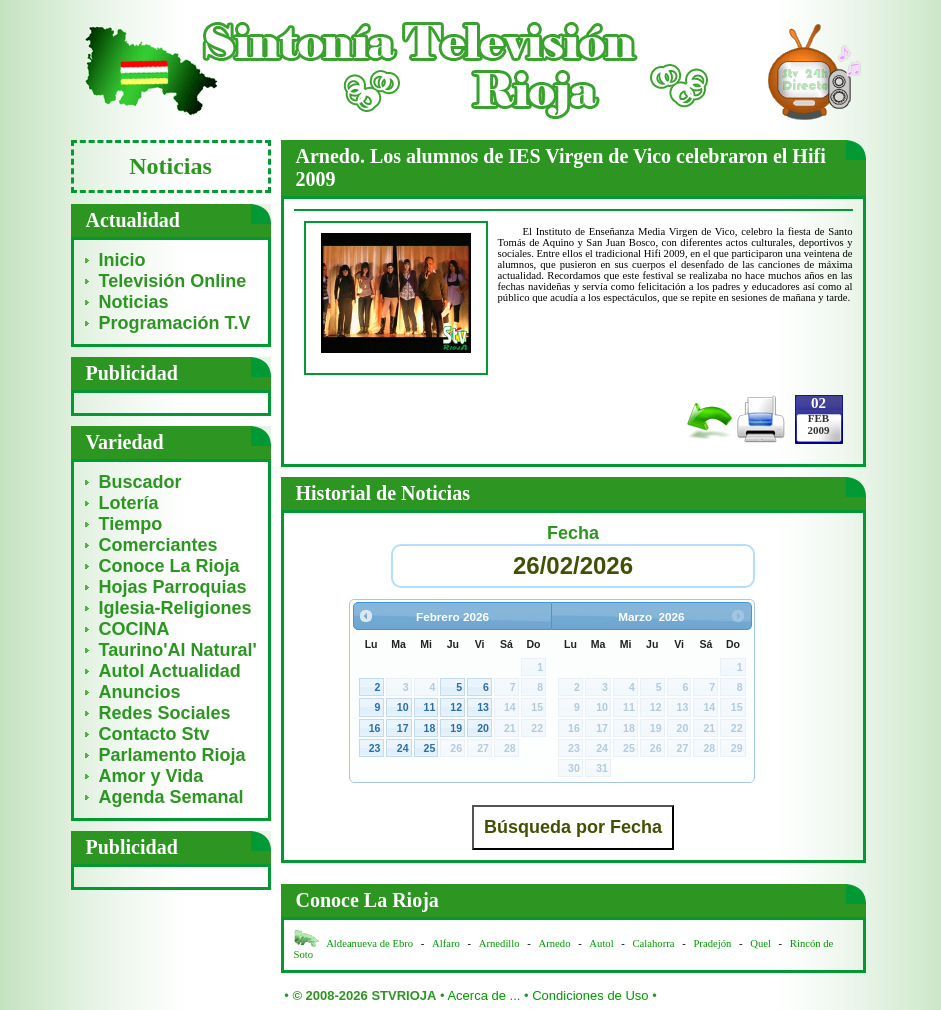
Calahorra (654, 943)
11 (430, 707)
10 (403, 707)
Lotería (129, 503)
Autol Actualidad (170, 671)
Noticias (134, 302)
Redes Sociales (165, 713)
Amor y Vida (151, 776)
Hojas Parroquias (173, 587)
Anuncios (140, 692)
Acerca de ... (483, 995)
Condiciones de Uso (590, 995)
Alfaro (446, 943)
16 (375, 728)
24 (403, 748)
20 (483, 728)
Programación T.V (175, 323)
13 (483, 707)
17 (403, 728)
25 (430, 748)
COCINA (134, 629)
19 (456, 728)
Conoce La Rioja (169, 566)
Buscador (140, 482)
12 (456, 707)
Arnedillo (499, 943)
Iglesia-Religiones (175, 608)
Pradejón (712, 943)
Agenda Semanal (171, 797)
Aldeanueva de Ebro (369, 943)
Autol (602, 943)
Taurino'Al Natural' (178, 650)
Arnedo (555, 943)
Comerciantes (158, 545)
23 (375, 748)
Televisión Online (173, 281)
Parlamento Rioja (172, 755)
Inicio (122, 260)
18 (430, 728)
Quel (760, 943)
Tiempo (131, 524)
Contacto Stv (154, 734)
